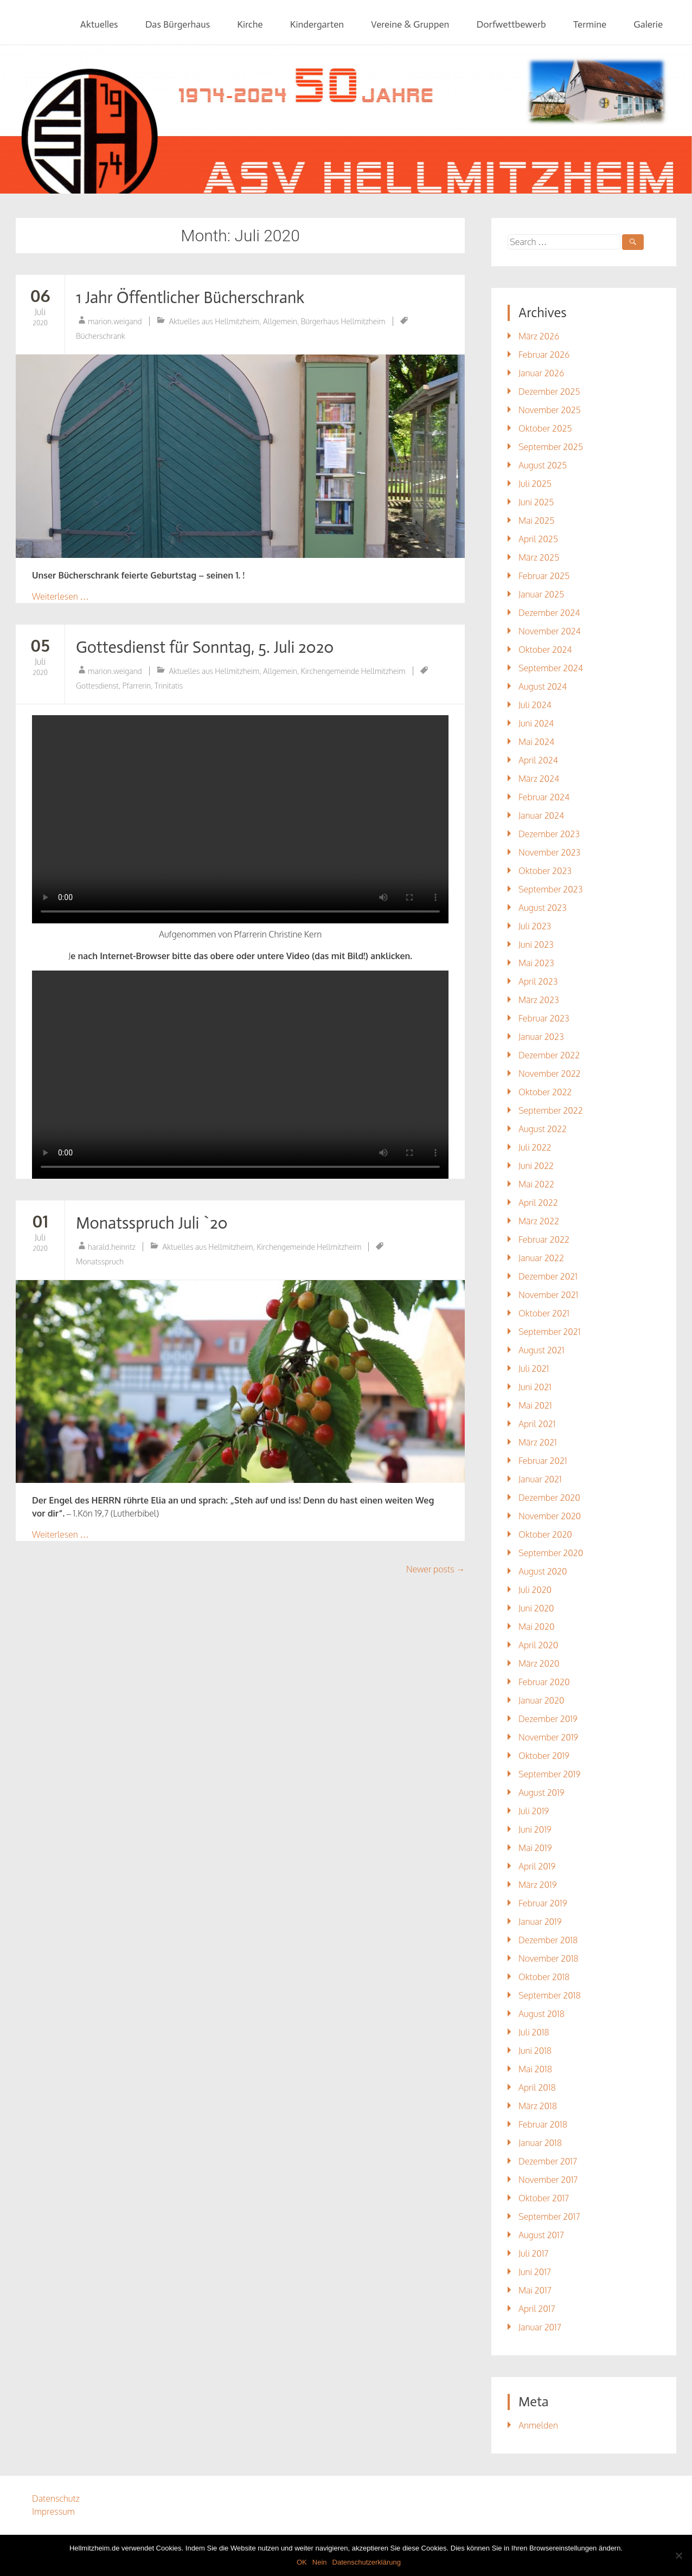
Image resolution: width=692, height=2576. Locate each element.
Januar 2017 (539, 2327)
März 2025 (538, 557)
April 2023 (538, 981)
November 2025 (549, 409)
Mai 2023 (536, 963)
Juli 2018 (533, 2032)
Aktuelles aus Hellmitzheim (214, 321)
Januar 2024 (541, 815)
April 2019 (536, 1866)
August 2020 (542, 1571)
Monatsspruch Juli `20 (152, 1223)
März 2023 (538, 999)
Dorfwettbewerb (511, 24)
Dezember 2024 (549, 612)
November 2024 (549, 631)
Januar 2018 (540, 2142)
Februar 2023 (543, 1018)
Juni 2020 (536, 1608)
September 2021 (549, 1331)
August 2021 (541, 1350)
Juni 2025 (536, 502)
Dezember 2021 (548, 1276)
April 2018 (537, 2087)
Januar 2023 (541, 1036)
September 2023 (550, 889)
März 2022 (538, 1221)
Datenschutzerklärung (366, 2562)
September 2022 (550, 1110)
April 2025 (538, 539)
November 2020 (549, 1516)
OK (302, 2562)
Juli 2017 (533, 2253)
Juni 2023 (536, 944)
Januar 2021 (540, 1479)
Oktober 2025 (545, 428)
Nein (319, 2562)
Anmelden (538, 2425)
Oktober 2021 (543, 1313)
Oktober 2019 (543, 1755)
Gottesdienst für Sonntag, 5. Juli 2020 (205, 647)
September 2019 (549, 1774)
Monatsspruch (100, 1261)
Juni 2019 (535, 1829)
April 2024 (538, 760)
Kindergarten (317, 24)
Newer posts (435, 1569)
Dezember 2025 (549, 391)
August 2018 (541, 2013)
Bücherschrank (100, 336)
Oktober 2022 (545, 1092)
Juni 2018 (535, 2050)
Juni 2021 (535, 1387)
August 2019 (541, 1792)
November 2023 (549, 852)
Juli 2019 (533, 1811)
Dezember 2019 (548, 1718)
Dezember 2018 (548, 1940)
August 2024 (542, 686)
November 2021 (548, 1294)
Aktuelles (99, 24)
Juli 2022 (535, 1147)
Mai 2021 (535, 1405)
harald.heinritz (112, 1246)
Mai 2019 (535, 1847)
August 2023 (542, 907)
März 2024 (538, 778)
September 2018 (549, 1995)
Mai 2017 (535, 2290)
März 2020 (538, 1663)
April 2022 (538, 1202)
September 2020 (550, 1552)
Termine (590, 24)
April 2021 (536, 1423)
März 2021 (537, 1442)
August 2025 (542, 465)
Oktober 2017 (543, 2198)
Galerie (648, 24)
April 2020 (538, 1645)
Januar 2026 (541, 373)
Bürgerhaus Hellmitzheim (343, 321)
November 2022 (549, 1073)
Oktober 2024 (545, 649)
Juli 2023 (534, 926)
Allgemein (280, 321)
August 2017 (541, 2235)
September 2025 (550, 446)
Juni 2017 (534, 2271)
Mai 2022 (536, 1184)
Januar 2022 (541, 1257)
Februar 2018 (542, 2124)
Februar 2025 (543, 575)
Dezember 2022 (549, 1055)
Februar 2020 (543, 1681)
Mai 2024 (536, 741)
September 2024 (550, 668)
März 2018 (537, 2105)
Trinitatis (169, 685)
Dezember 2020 (549, 1497)
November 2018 (548, 1958)
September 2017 (549, 2216)
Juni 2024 (536, 723)
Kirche (249, 24)
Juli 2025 (535, 483)
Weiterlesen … (60, 596)
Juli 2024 (535, 704)
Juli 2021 (533, 1368)
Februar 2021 (542, 1460)
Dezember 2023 (549, 833)
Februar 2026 (543, 354)
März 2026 (538, 336)
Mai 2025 (536, 520)
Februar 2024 (543, 797)
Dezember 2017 (547, 2161)
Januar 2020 (541, 1700)
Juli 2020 (535, 1589)
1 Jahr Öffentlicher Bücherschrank (190, 297)
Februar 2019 (542, 1903)
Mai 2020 (536, 1626)
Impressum (53, 2511)
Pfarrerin (137, 685)
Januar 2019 (540, 1921)
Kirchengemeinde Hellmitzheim (353, 671)
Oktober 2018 (543, 1976)
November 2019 (548, 1737)
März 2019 (537, 1884)
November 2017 (548, 2179)
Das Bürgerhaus (177, 24)
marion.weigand (115, 321)
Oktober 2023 (545, 870)
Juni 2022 (536, 1165)
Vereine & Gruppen (410, 24)
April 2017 (536, 2308)
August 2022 (542, 1128)
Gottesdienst (97, 685)
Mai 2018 (535, 2069)
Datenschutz (56, 2498)
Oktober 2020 (545, 1534)
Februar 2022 (543, 1239)
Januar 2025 (541, 594)
